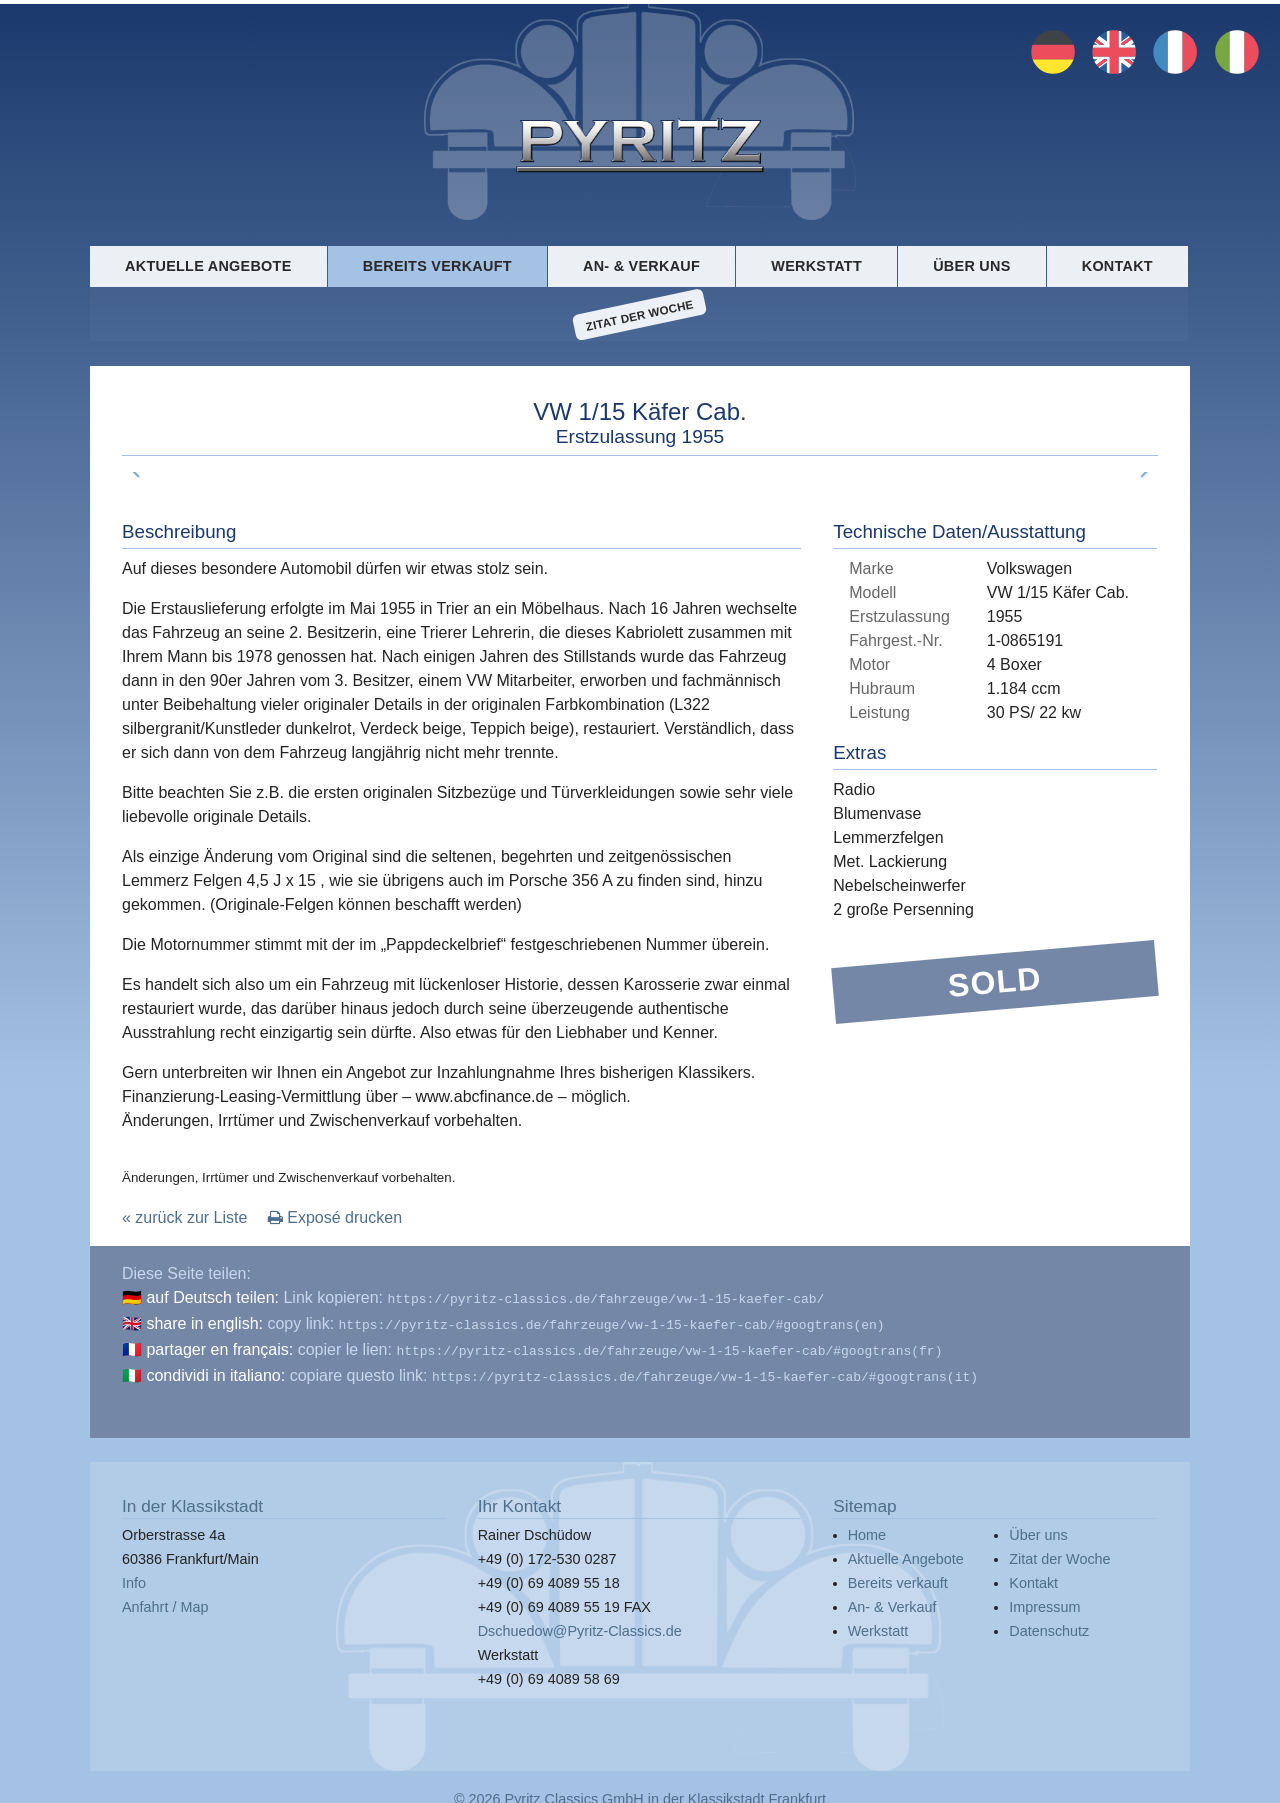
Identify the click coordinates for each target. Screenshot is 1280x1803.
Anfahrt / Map (165, 1599)
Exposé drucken (335, 1217)
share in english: (204, 1321)
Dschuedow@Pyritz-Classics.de (580, 1623)
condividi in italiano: (215, 1369)
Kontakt (1117, 266)
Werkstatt (816, 266)
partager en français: (219, 1345)
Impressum (1044, 1599)
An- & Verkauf (641, 266)
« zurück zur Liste (184, 1217)
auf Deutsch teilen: (212, 1297)
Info (134, 1575)
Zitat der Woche (639, 315)
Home (867, 1527)
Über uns (971, 266)
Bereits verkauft (437, 266)
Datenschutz (1049, 1623)
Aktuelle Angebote (208, 266)
